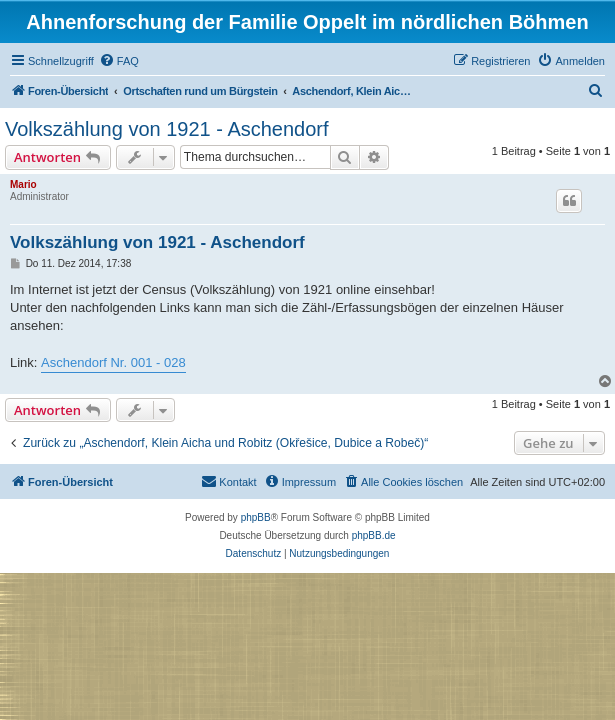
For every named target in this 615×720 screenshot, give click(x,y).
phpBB (256, 517)
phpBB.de (374, 535)
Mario (23, 184)
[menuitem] (119, 61)
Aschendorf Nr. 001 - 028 (113, 362)
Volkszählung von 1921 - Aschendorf (167, 129)
